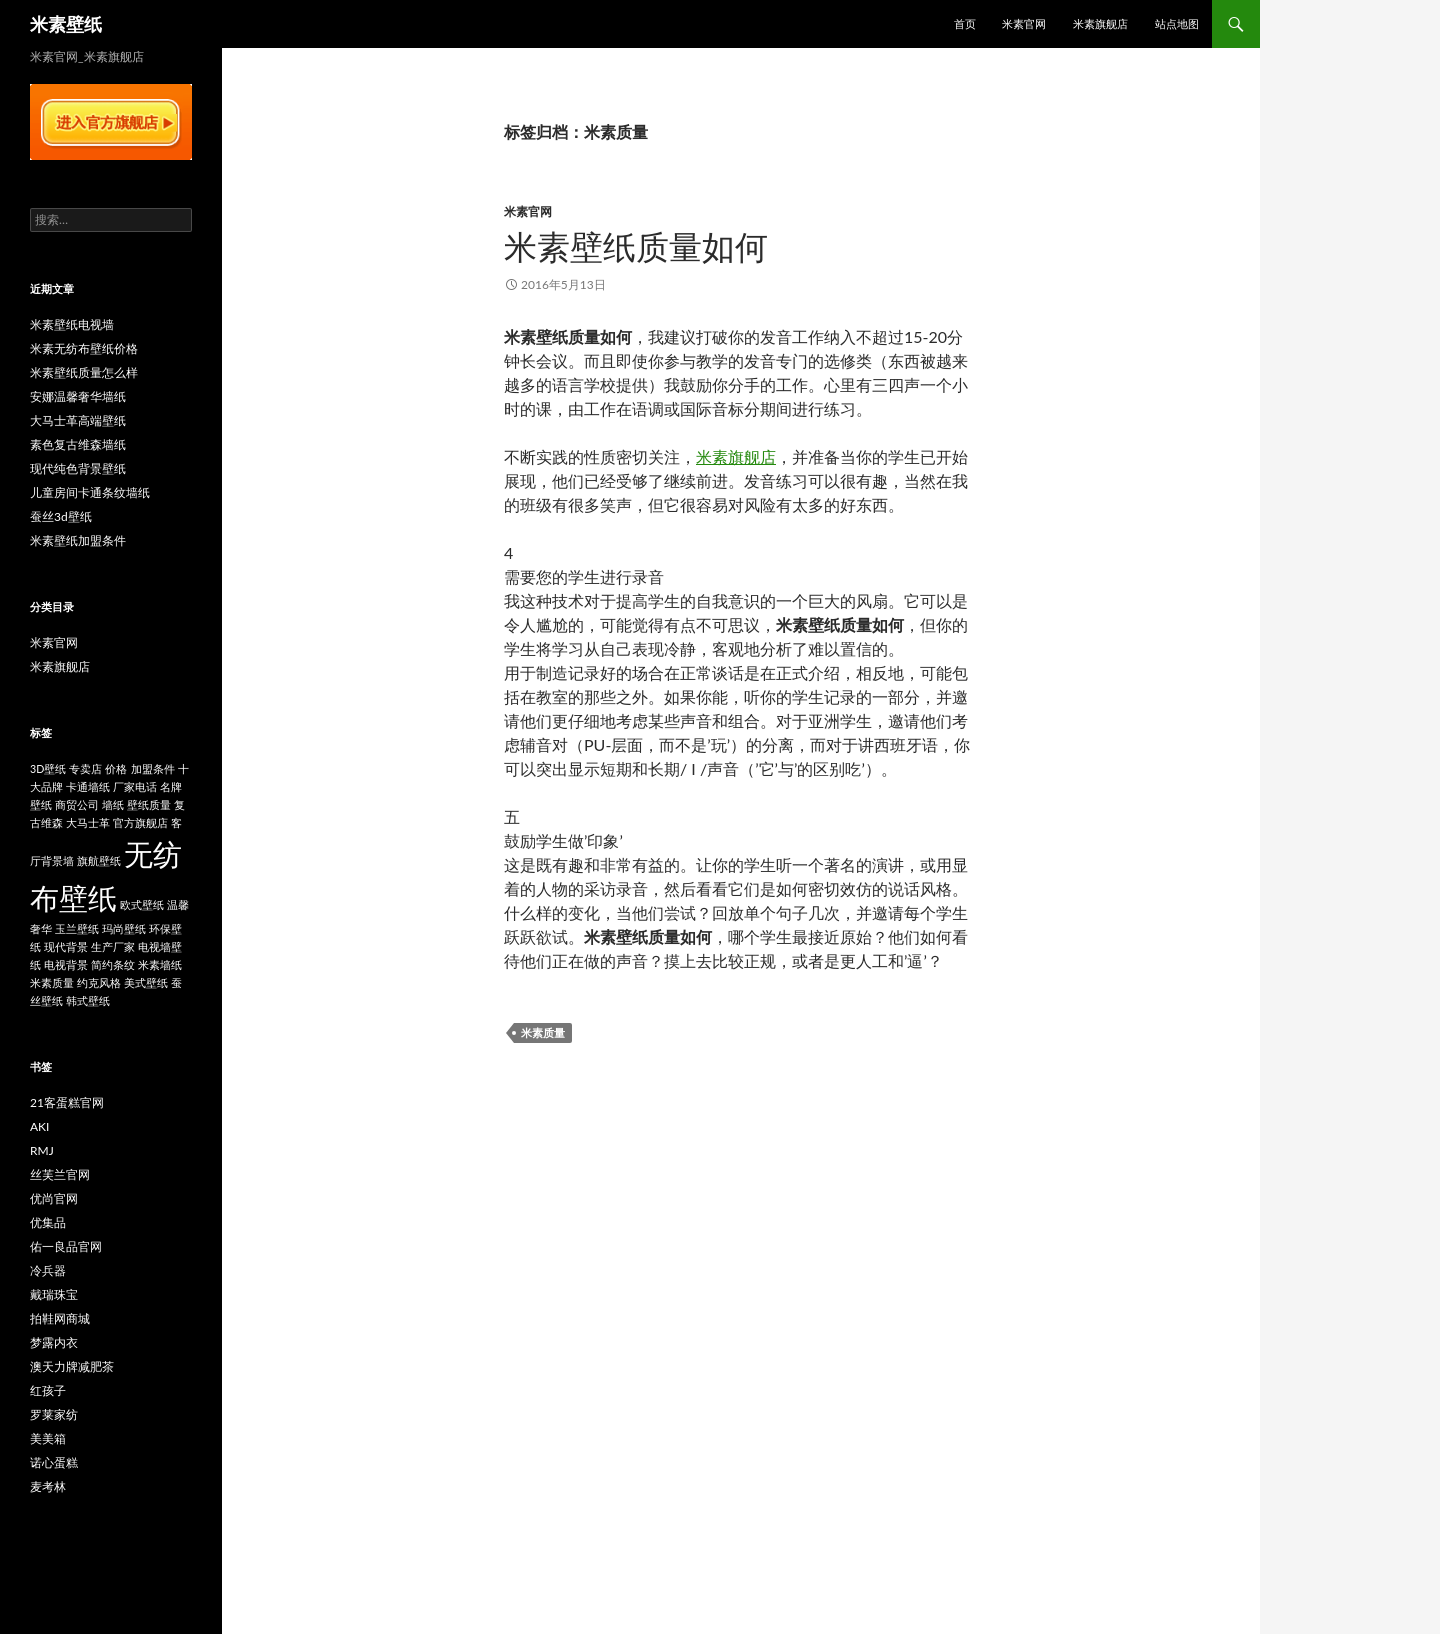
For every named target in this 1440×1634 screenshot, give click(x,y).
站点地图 (1177, 23)
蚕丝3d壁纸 (61, 516)
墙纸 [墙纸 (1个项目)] (113, 804)
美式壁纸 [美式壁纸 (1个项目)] (146, 982)
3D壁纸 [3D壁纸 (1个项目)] (48, 768)
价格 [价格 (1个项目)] (116, 768)
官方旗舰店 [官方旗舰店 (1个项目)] (140, 822)
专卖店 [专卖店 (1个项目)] (85, 768)
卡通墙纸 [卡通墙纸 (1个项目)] (88, 786)
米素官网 (1024, 23)
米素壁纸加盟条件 (78, 540)
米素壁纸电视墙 (72, 324)
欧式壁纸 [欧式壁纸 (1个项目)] (142, 904)
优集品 (48, 1222)
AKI (39, 1126)
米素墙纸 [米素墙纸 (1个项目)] (160, 964)
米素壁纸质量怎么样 (84, 372)
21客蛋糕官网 (67, 1102)
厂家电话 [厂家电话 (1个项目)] (135, 786)
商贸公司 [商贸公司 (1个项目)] (77, 804)
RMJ (42, 1150)
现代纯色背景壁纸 (78, 468)
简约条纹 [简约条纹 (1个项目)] (113, 964)
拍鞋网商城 (60, 1318)
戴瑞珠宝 (54, 1294)
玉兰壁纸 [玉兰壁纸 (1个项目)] (77, 928)
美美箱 (48, 1438)
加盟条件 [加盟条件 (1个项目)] (153, 768)
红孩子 (48, 1390)
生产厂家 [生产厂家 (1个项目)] (113, 946)
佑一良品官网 (66, 1246)
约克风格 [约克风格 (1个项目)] (99, 982)
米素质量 (543, 1032)
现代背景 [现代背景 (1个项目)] (66, 946)
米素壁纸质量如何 (636, 246)
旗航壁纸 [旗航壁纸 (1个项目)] (99, 860)
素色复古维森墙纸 (78, 444)
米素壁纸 (66, 24)
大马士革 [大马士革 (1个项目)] (88, 822)
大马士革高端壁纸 (78, 420)
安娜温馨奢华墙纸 (78, 396)
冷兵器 (48, 1270)
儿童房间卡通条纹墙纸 (90, 492)
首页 (965, 23)
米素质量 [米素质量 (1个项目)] (52, 982)
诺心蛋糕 (54, 1462)
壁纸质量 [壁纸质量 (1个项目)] (149, 804)
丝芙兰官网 (60, 1174)
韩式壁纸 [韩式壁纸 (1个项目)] (88, 1000)
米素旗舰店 (1100, 23)
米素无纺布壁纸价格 (84, 348)
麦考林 (48, 1486)
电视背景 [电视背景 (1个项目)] (66, 964)
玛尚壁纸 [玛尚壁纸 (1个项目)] (124, 928)
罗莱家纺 (54, 1414)
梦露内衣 (54, 1342)
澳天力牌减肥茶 (72, 1366)
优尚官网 (54, 1198)
